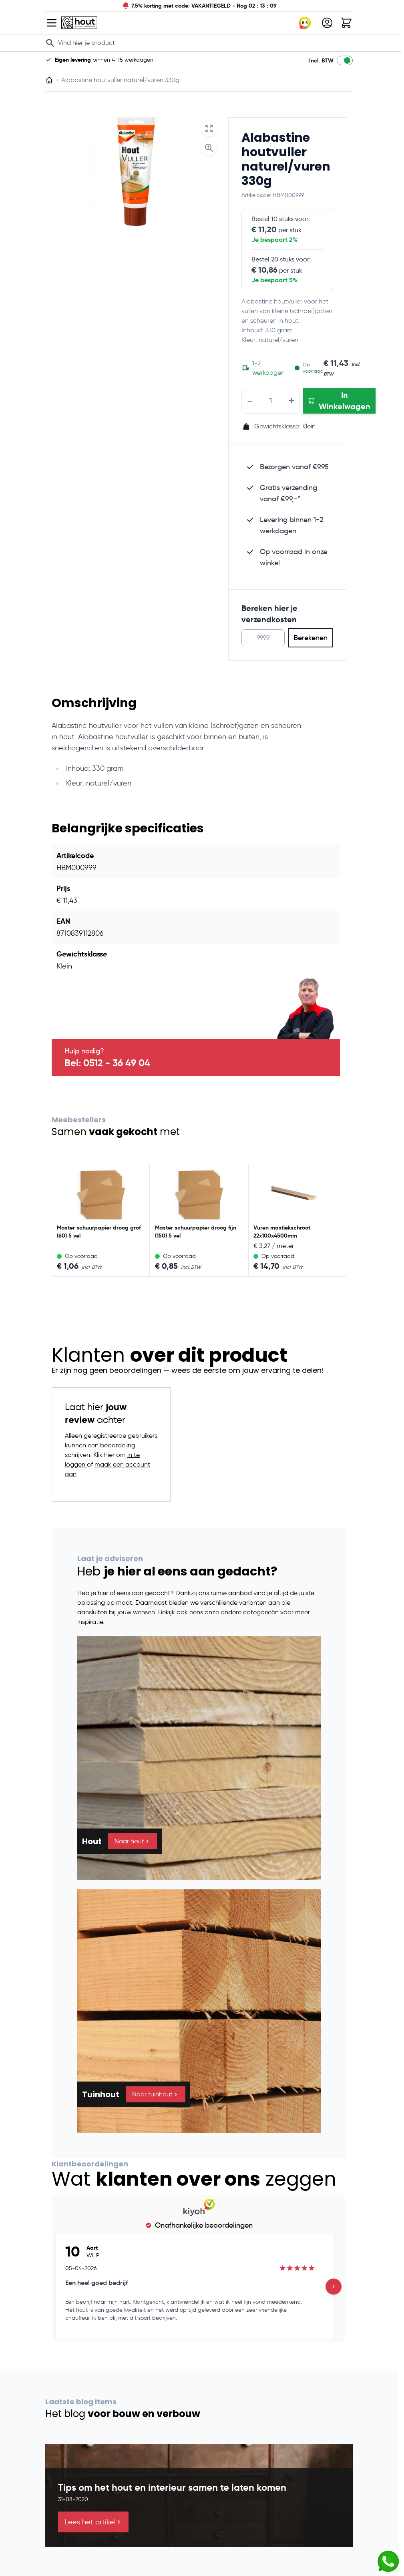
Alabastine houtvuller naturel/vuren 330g (285, 159)
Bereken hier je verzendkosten (269, 614)
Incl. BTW (321, 60)
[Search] (50, 43)
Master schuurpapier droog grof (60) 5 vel (99, 1231)
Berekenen (310, 637)
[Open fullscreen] (209, 129)
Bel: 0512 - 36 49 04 (107, 1063)
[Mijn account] (327, 22)
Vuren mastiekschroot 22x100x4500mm (281, 1231)
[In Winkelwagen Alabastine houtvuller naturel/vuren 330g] (339, 401)
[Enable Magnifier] (209, 148)
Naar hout (133, 1841)
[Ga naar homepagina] (49, 80)
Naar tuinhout (155, 2094)
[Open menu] (51, 22)
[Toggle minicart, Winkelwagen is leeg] (346, 22)
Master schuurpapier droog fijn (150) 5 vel (195, 1231)
